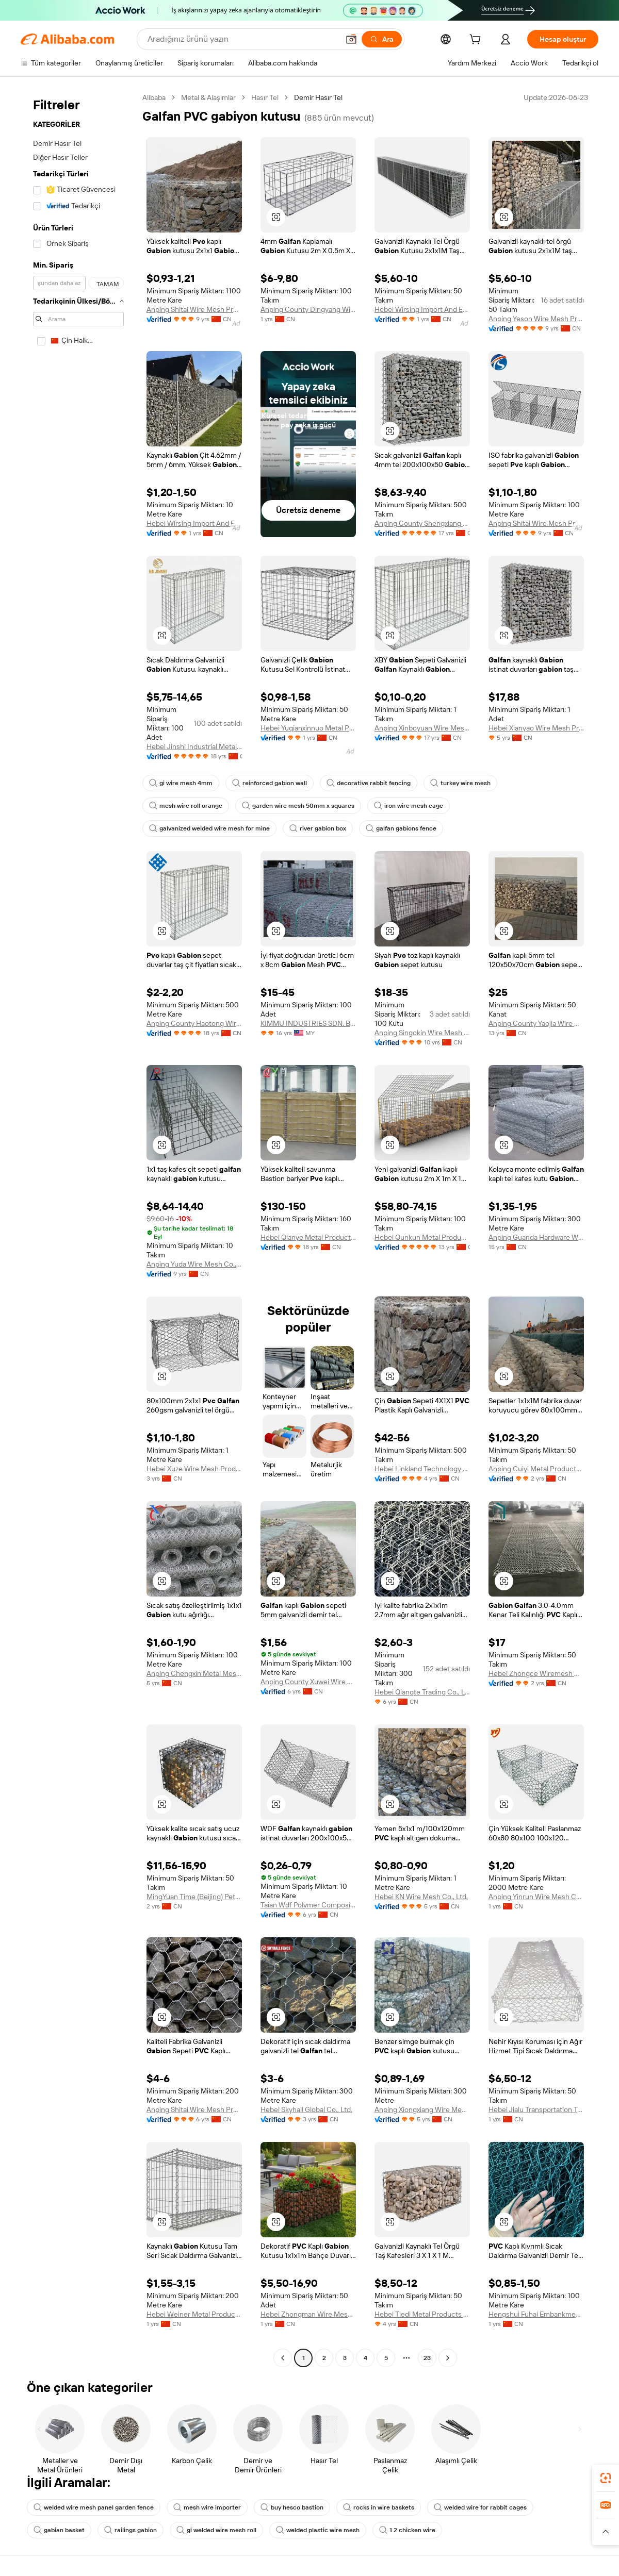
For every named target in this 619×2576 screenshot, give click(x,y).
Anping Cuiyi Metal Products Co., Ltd (536, 1469)
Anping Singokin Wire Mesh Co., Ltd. (422, 1032)
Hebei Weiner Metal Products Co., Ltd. (194, 2314)
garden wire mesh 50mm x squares (298, 806)
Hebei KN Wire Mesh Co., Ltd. (421, 1896)
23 (427, 2358)
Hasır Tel (265, 97)
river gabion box (317, 828)
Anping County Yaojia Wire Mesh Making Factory (536, 1023)
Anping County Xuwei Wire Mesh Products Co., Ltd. (308, 1681)
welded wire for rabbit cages (480, 2507)
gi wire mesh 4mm (181, 783)
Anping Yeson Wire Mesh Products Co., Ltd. (536, 318)
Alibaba (154, 97)
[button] (351, 39)
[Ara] (382, 39)
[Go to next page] (447, 2358)
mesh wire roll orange (185, 806)
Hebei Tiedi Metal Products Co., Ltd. (422, 2314)
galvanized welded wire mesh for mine (209, 828)
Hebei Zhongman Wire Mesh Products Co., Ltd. (308, 2314)
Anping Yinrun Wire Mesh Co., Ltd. (536, 1896)
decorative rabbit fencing (369, 783)
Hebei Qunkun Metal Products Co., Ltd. (422, 1237)
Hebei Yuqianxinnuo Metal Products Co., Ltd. (308, 728)
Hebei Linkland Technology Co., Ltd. (422, 1469)
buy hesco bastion (291, 2507)
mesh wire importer (207, 2507)
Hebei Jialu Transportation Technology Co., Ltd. (536, 2109)
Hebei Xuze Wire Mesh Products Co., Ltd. (194, 1469)
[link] (605, 2478)
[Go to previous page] (282, 2358)
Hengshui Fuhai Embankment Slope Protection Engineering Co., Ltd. (536, 2314)
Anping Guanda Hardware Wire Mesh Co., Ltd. (536, 1237)
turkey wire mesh (460, 783)
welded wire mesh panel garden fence (94, 2507)
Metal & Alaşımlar (208, 97)
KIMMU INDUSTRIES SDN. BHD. (308, 1023)
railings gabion (130, 2530)
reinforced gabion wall (269, 783)
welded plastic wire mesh (318, 2530)
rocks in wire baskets (378, 2507)
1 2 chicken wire (407, 2530)
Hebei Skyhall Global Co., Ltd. (306, 2109)
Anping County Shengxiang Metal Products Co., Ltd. (422, 523)
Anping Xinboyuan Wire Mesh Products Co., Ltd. (422, 728)
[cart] (477, 41)
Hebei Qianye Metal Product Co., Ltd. (308, 1237)
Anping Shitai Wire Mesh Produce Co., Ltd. (194, 309)
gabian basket (59, 2530)
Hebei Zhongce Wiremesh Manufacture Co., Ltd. (536, 1673)
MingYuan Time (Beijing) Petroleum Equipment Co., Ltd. (194, 1896)
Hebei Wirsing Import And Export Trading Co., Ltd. (422, 309)
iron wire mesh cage (408, 806)
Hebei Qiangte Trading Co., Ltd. (422, 1692)
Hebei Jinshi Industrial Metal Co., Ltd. (194, 746)
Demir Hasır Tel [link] (318, 97)
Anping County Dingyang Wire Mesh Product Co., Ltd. (308, 309)
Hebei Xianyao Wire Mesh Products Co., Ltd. (536, 728)
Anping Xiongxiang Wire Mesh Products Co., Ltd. (422, 2109)
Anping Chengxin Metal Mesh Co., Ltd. (194, 1673)
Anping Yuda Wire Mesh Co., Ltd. (194, 1264)
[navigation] (78, 1229)
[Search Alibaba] (242, 39)
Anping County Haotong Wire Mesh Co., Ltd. (194, 1023)
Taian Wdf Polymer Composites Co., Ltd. (308, 1905)
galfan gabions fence (401, 828)
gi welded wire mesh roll (216, 2530)
